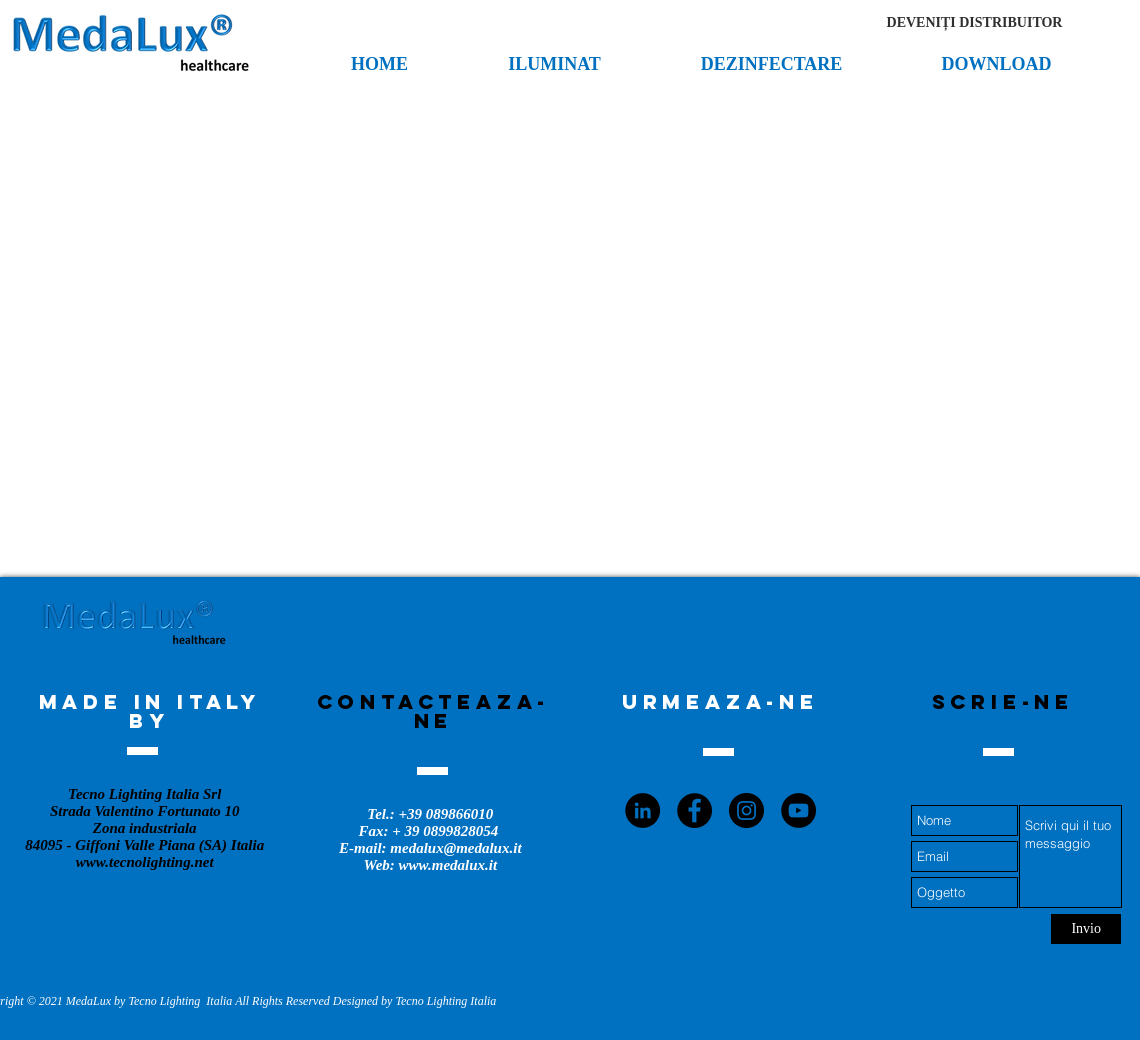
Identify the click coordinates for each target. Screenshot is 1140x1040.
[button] (974, 23)
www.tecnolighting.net (145, 862)
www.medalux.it (448, 865)
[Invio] (1086, 929)
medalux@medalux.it (455, 848)
